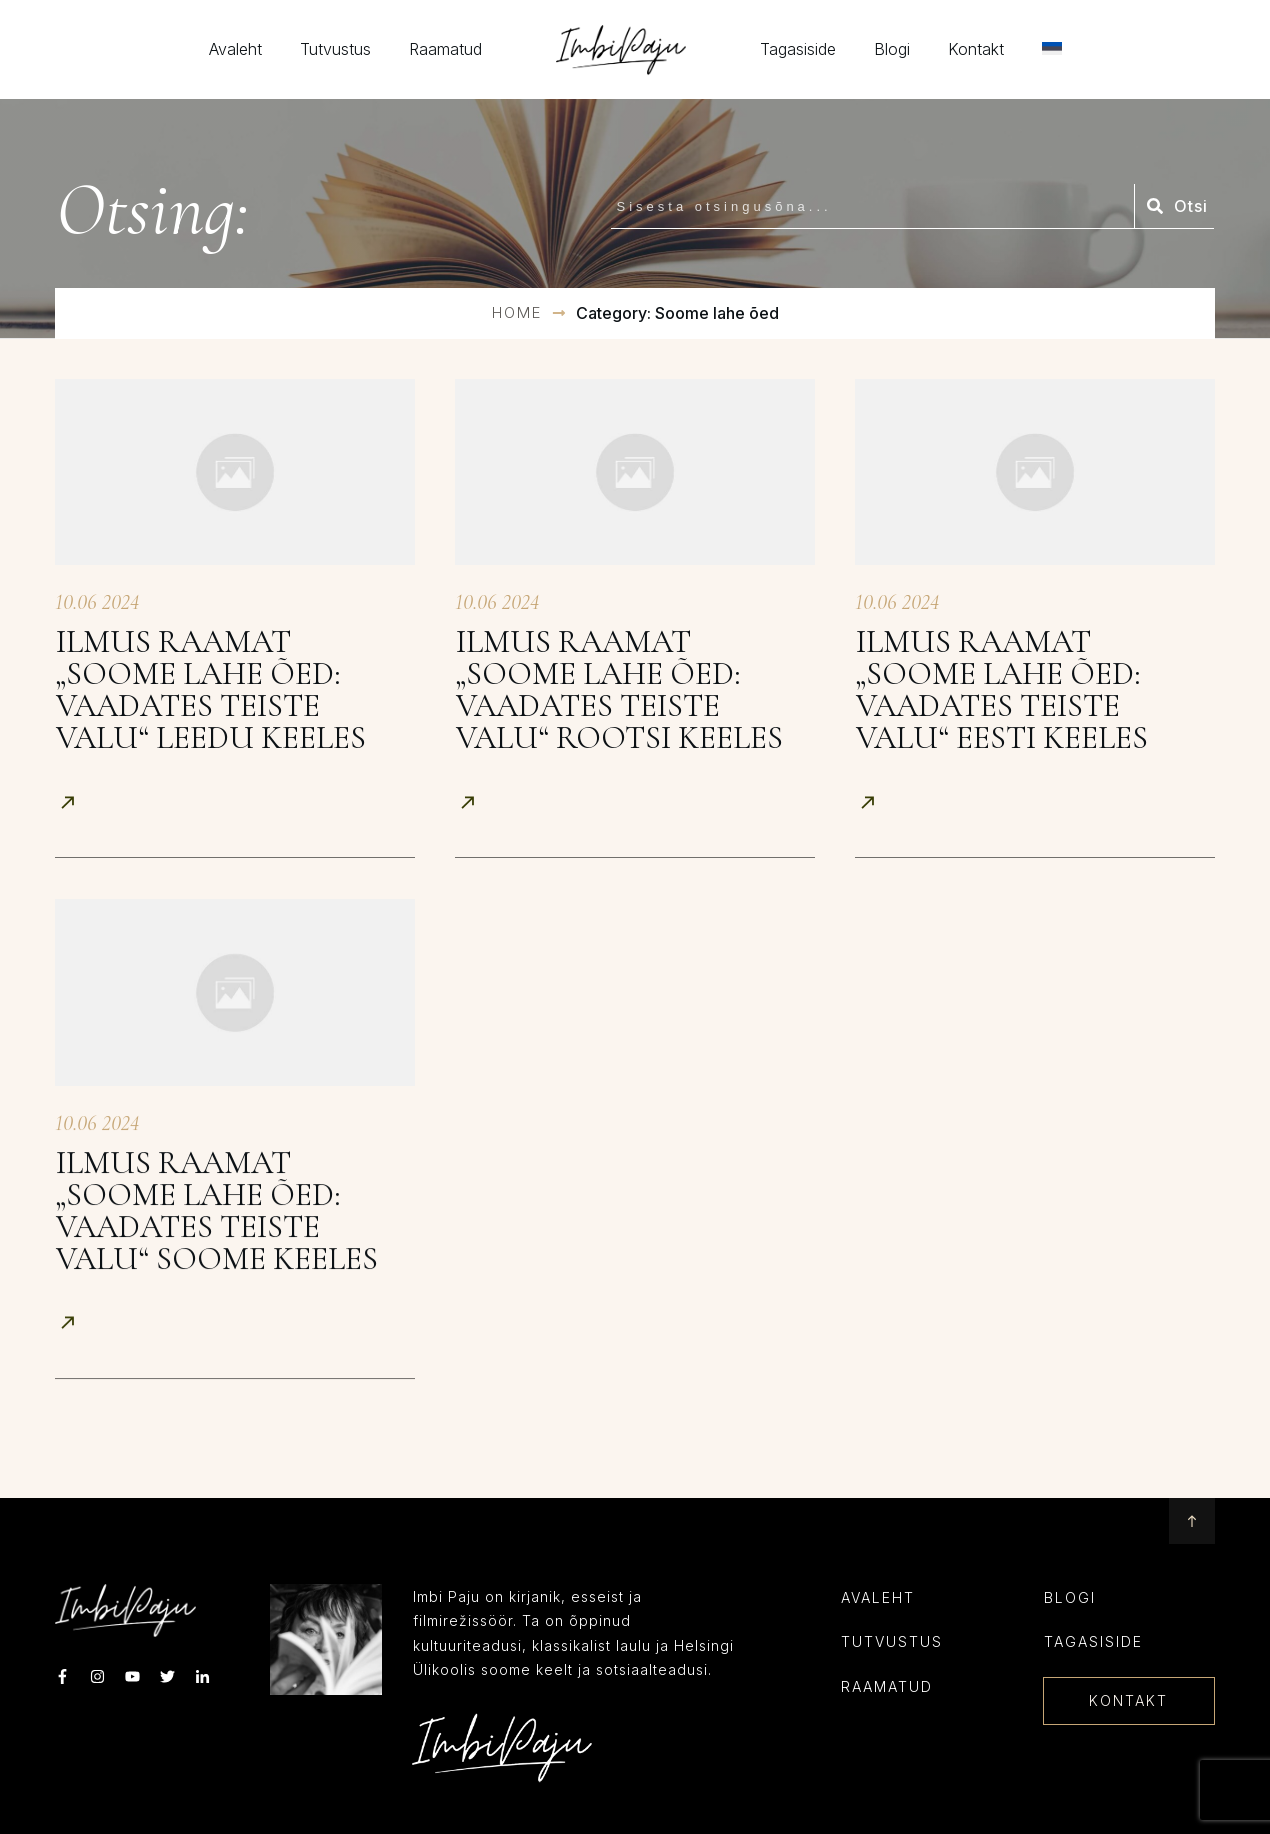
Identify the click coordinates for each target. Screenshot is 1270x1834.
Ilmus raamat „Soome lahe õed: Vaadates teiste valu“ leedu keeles (211, 689)
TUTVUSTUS (892, 1604)
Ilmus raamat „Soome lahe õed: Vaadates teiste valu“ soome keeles (217, 1210)
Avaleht (878, 1559)
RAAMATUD (887, 1648)
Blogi (1070, 1559)
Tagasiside (1093, 1604)
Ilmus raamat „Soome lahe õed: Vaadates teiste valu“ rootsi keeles (619, 689)
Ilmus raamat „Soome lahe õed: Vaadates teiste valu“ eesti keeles (1002, 689)
